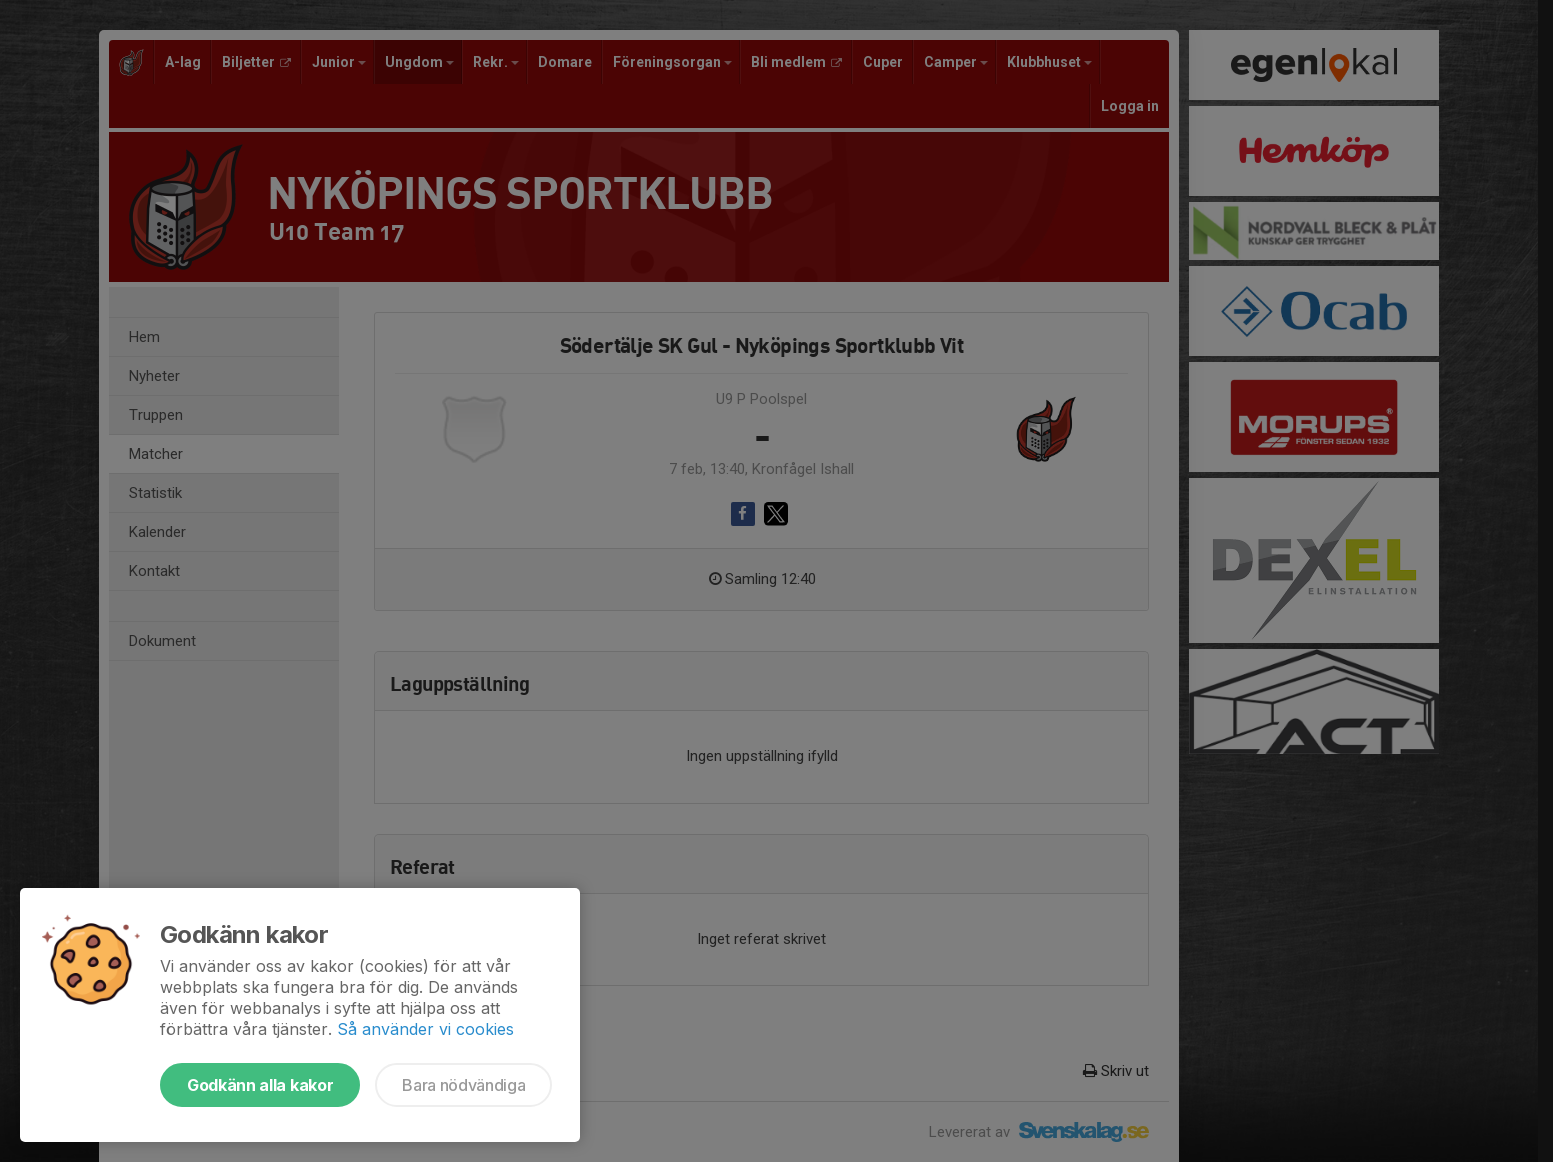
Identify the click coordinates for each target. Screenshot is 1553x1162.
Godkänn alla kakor (260, 1085)
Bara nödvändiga (463, 1085)
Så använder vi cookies (425, 1029)
